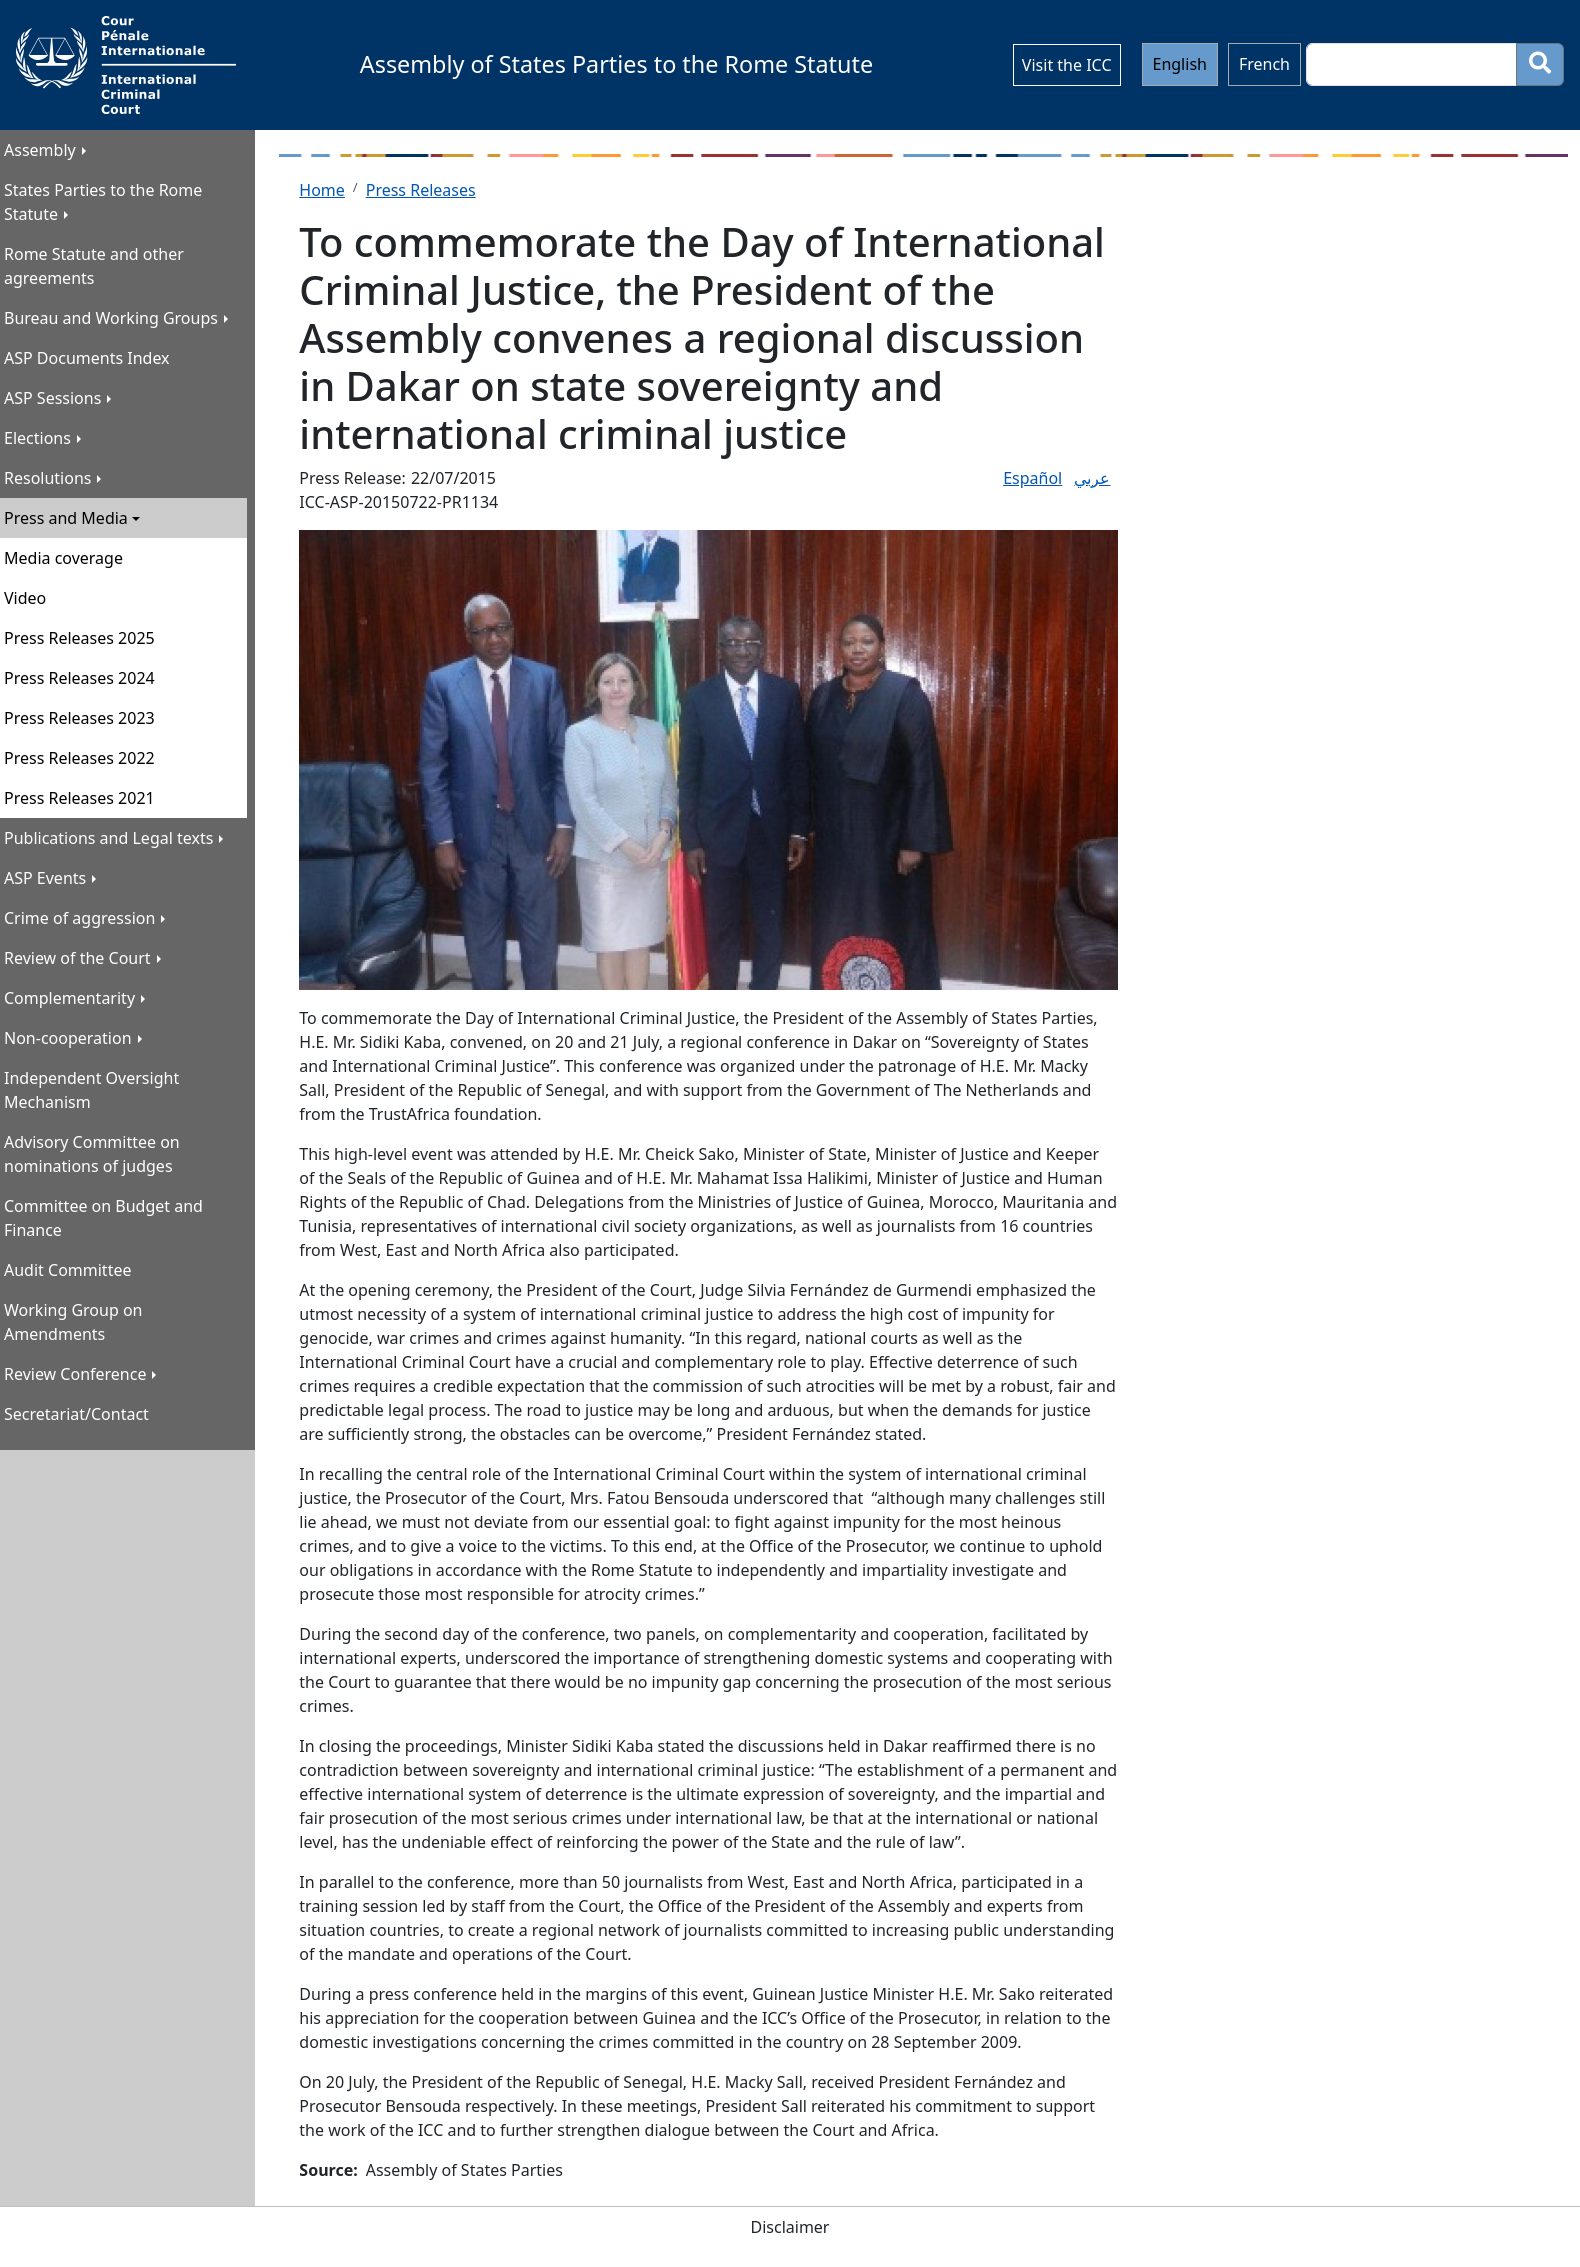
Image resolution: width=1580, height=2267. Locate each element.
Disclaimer (790, 2227)
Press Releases (421, 190)
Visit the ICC (1067, 65)
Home (322, 190)
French (1264, 64)
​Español (1032, 478)
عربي (1092, 478)
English (1180, 64)
